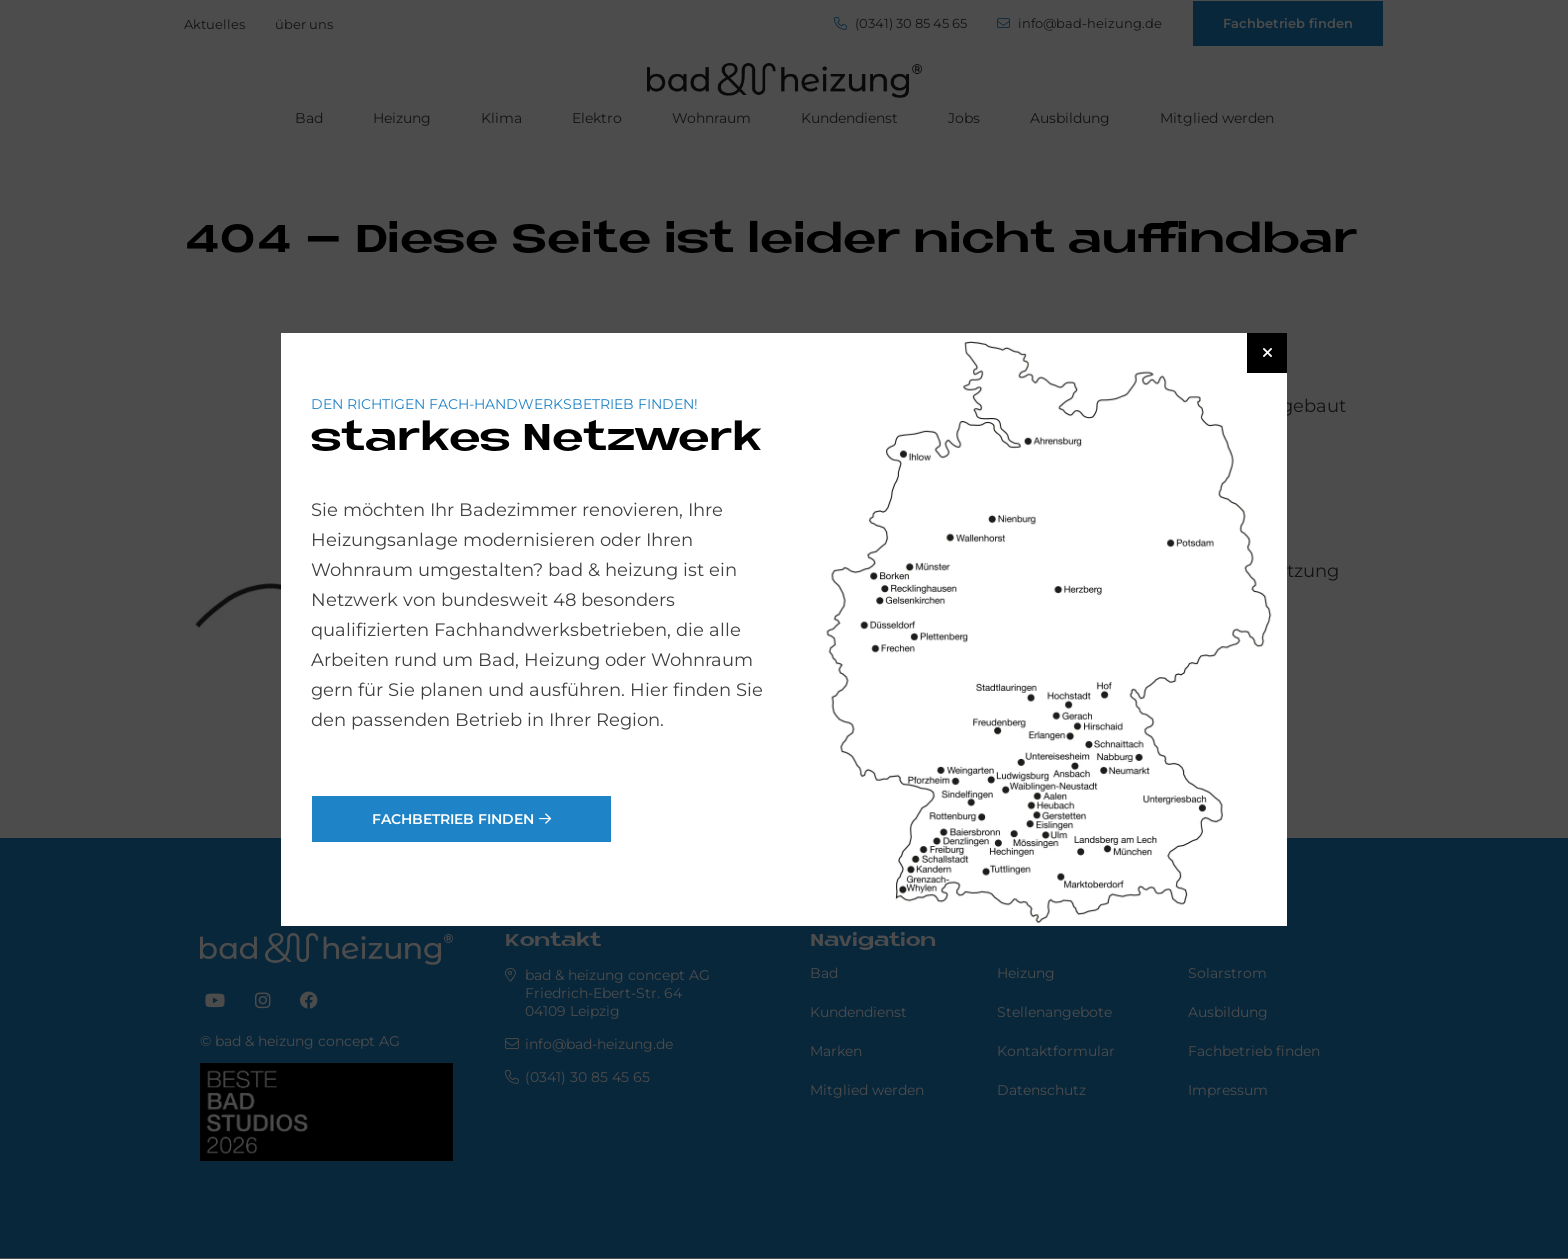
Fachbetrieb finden (453, 819)
